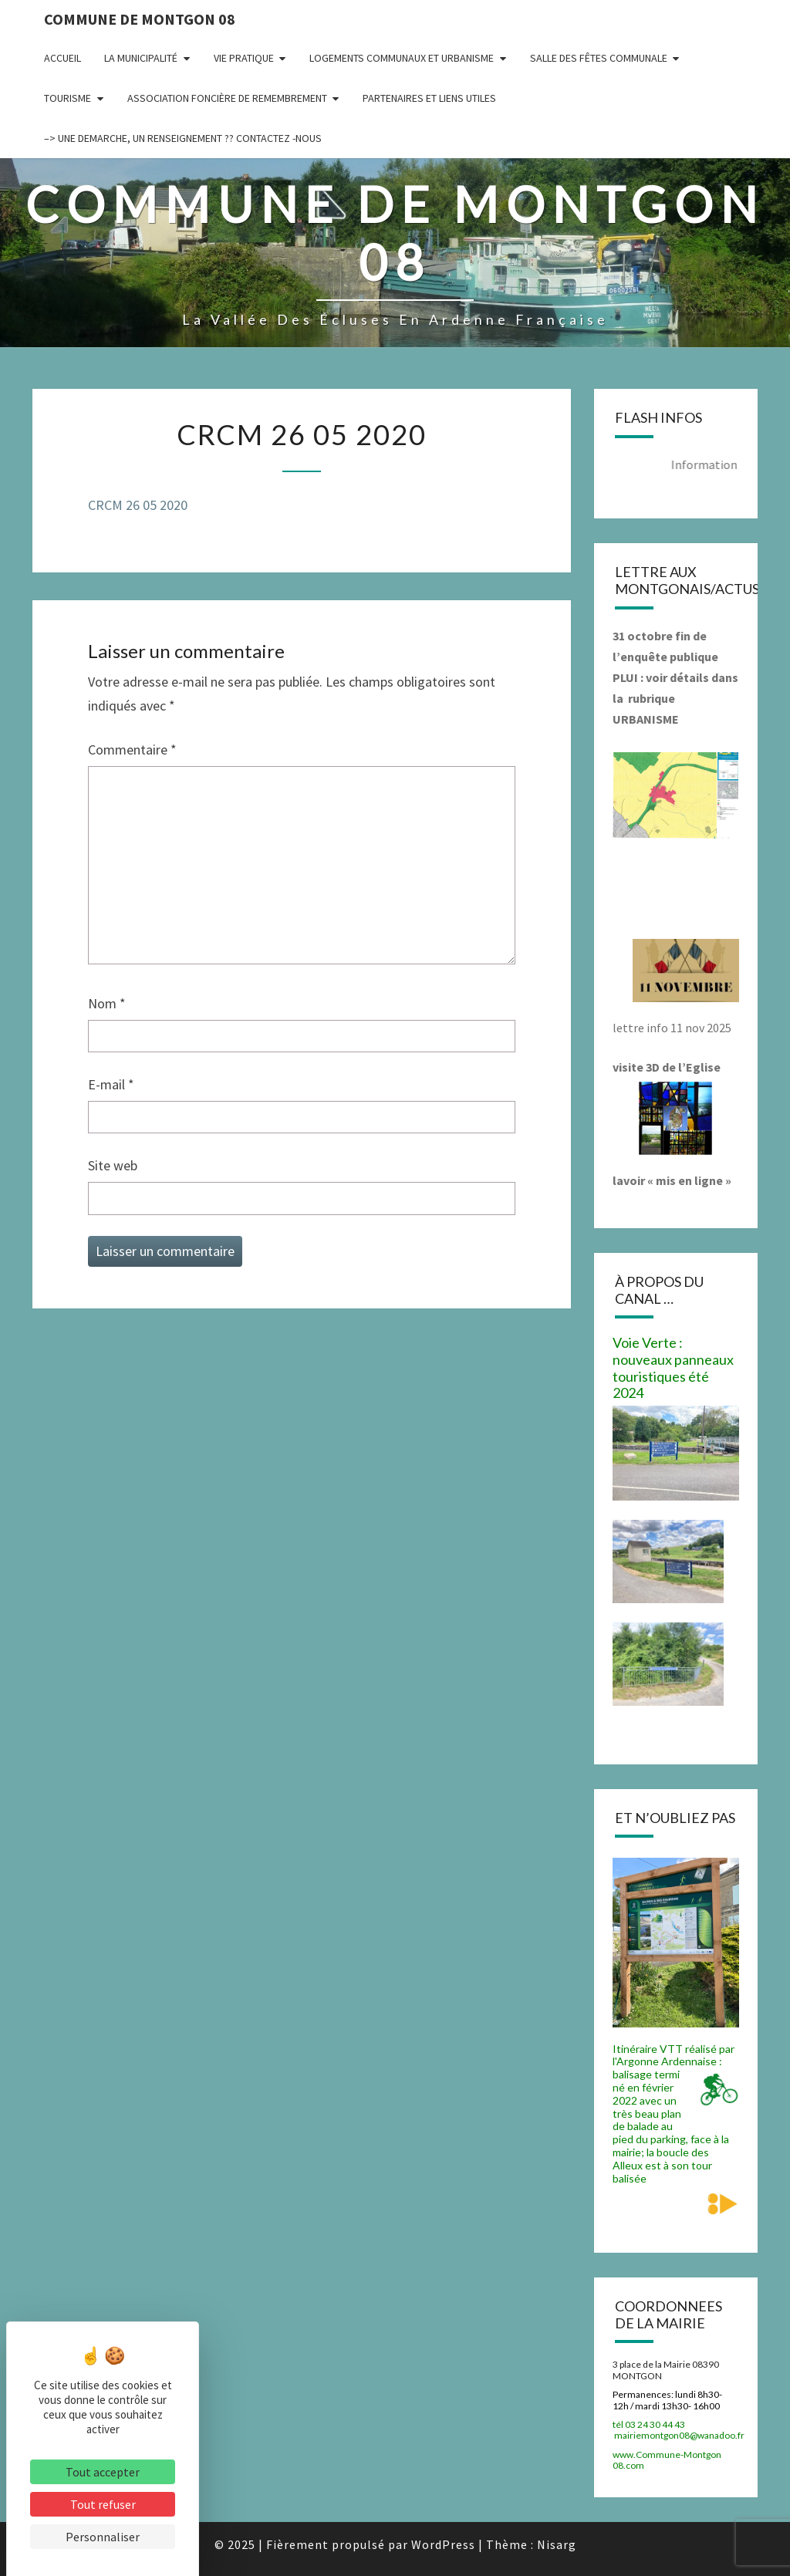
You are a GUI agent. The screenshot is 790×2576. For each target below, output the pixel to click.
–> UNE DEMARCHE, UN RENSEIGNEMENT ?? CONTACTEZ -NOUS (183, 138)
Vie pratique (244, 58)
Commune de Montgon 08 (139, 19)
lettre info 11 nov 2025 (672, 1027)
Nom (107, 1003)
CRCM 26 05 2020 (137, 505)
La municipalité (140, 58)
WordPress (443, 2544)
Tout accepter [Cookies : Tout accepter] (103, 2472)
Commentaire (132, 749)
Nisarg (556, 2544)
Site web (112, 1165)
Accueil (62, 58)
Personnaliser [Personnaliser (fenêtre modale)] (103, 2536)
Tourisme (67, 98)
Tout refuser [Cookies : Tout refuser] (103, 2504)
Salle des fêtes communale (598, 58)
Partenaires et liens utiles (429, 98)
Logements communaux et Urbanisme (401, 58)
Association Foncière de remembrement (227, 98)
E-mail (111, 1084)
